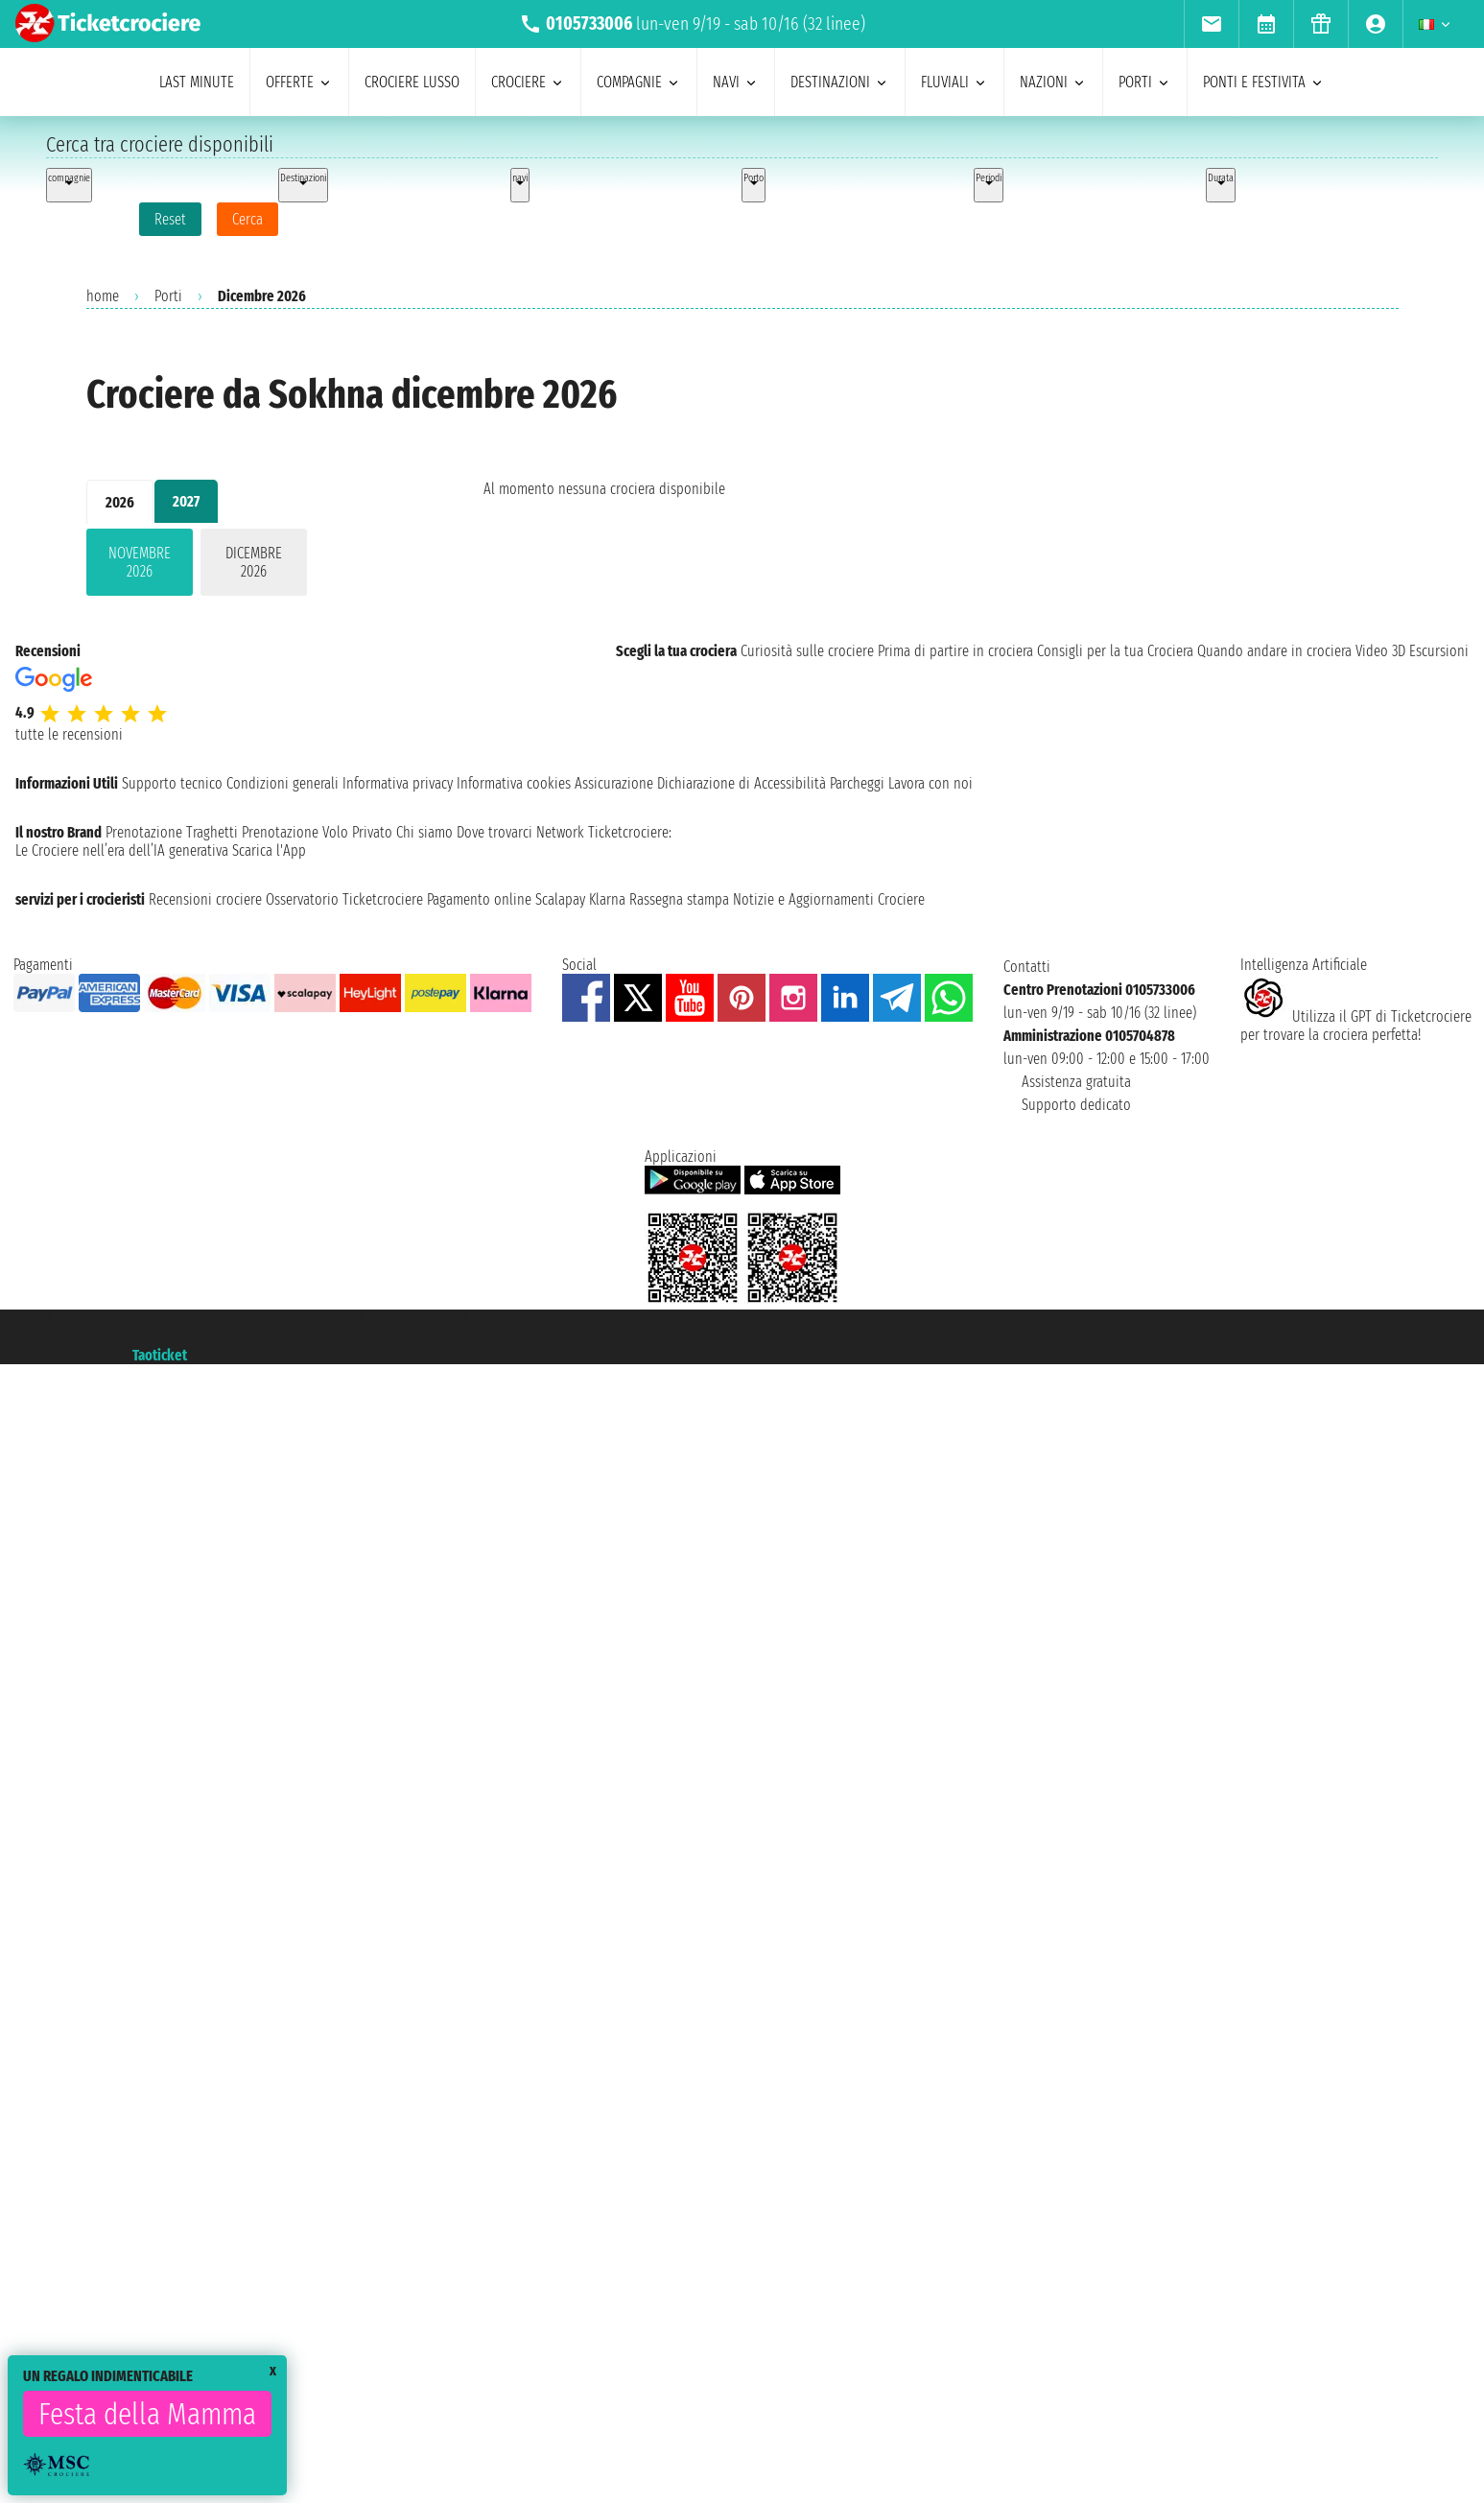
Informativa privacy (397, 783)
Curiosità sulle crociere (807, 651)
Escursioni (1439, 651)
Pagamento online (479, 899)
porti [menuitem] (1145, 82)
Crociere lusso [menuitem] (412, 82)
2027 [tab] (186, 501)
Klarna (607, 899)
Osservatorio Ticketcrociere (344, 899)
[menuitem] (1211, 24)
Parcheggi (857, 783)
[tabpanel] (254, 566)
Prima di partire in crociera (955, 651)
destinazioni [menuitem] (839, 82)
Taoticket (159, 1355)
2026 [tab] (120, 502)
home (102, 296)
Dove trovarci (494, 832)
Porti (168, 296)
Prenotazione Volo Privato (317, 832)
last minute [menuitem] (196, 82)
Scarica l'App (269, 850)
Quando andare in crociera (1274, 651)
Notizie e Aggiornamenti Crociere (829, 899)
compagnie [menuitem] (639, 82)
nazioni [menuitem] (1053, 82)
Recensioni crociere (205, 899)
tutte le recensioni (69, 734)
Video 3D (1380, 651)
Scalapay (560, 899)
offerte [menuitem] (299, 82)
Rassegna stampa (679, 899)
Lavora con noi (930, 783)
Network (560, 832)
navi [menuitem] (736, 82)
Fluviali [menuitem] (954, 82)
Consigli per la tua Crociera (1115, 651)
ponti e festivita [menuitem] (1264, 82)
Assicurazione (614, 783)
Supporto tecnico (172, 783)
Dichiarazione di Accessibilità (741, 783)
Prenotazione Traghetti (172, 832)
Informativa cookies (514, 783)
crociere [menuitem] (528, 82)
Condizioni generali (282, 783)
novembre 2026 (139, 562)
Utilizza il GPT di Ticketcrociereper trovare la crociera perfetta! (1356, 1025)
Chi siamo (424, 832)
